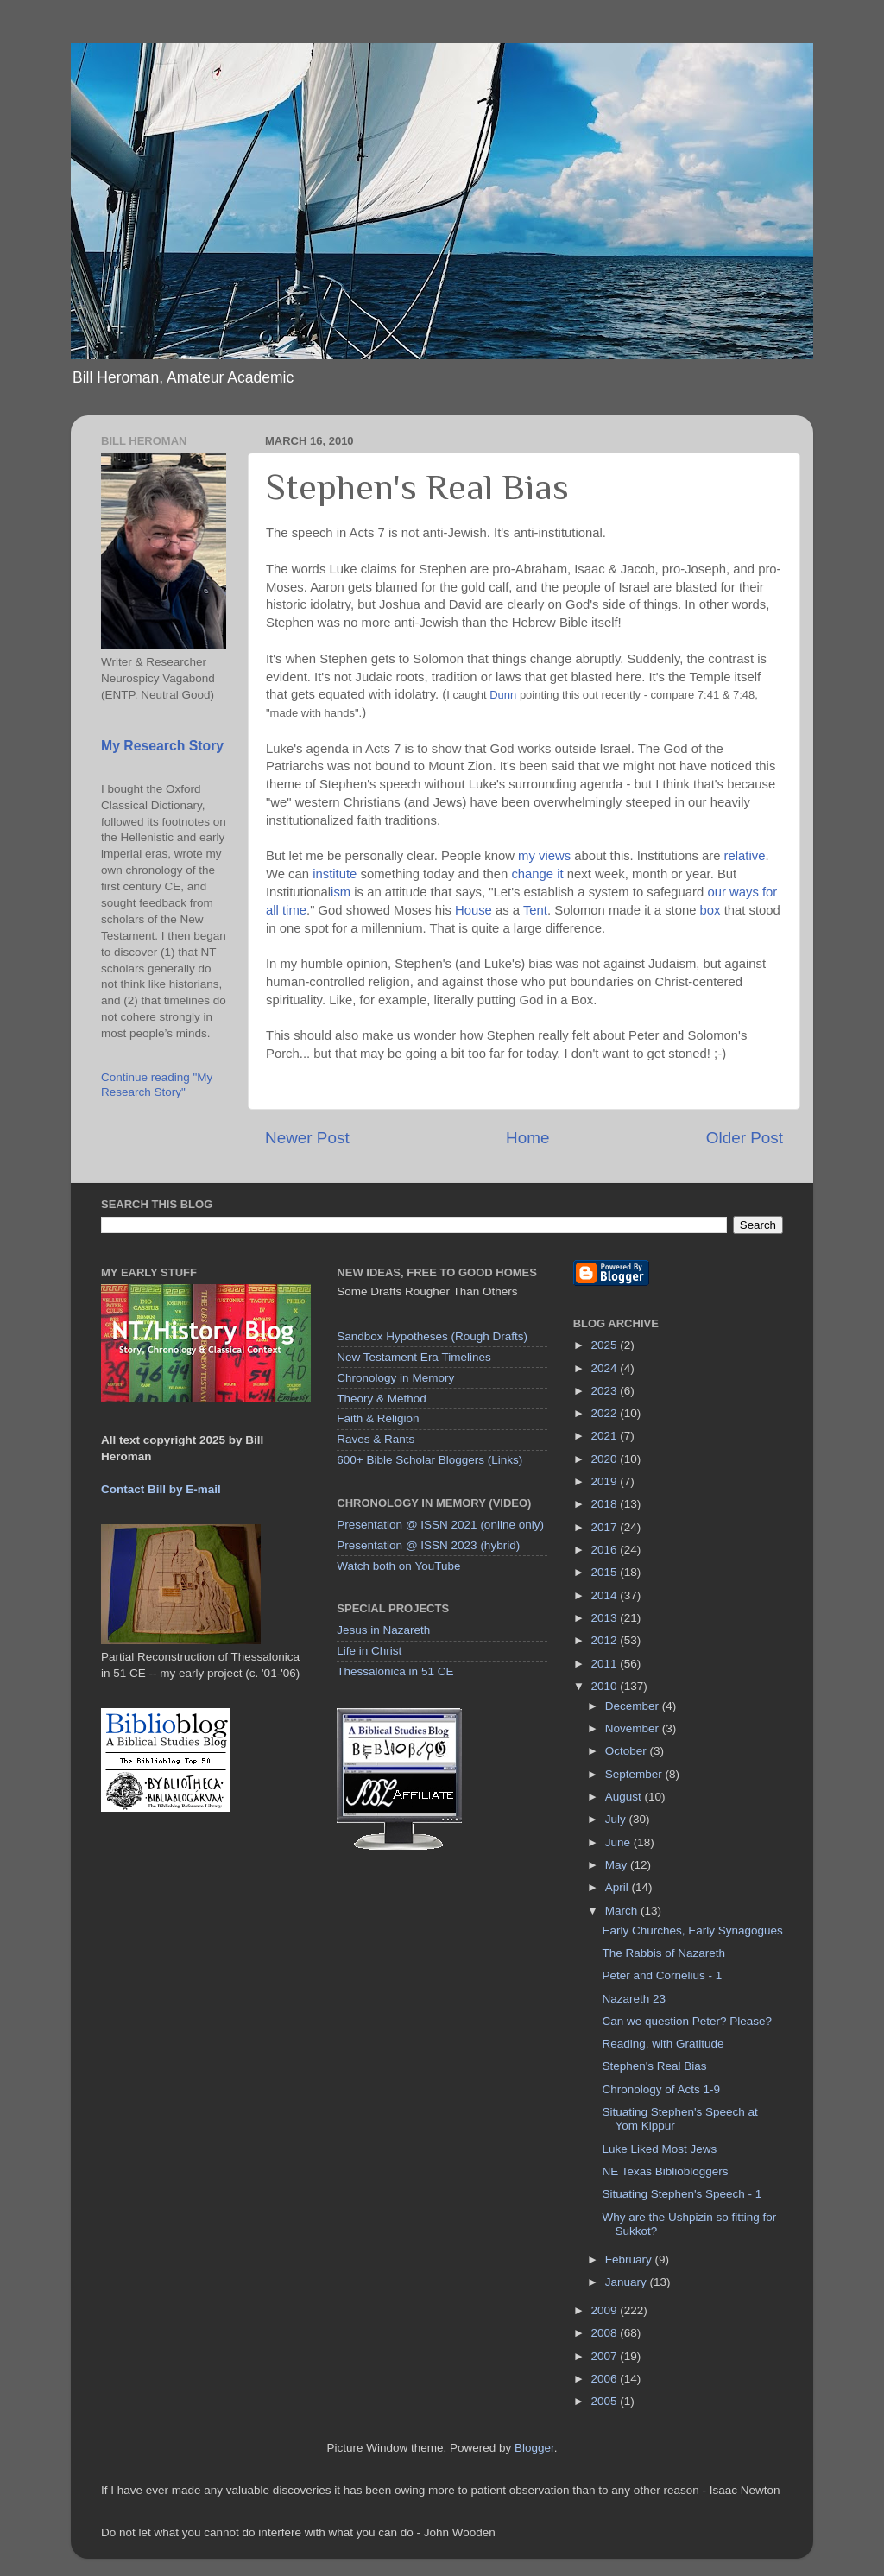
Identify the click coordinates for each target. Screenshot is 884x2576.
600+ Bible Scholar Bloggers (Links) (429, 1459)
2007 (606, 2356)
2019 (606, 1481)
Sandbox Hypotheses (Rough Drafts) (432, 1336)
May (617, 1864)
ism (340, 892)
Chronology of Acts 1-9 (661, 2089)
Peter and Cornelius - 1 (662, 1975)
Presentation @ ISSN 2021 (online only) (440, 1524)
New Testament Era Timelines (413, 1357)
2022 (606, 1413)
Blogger (534, 2447)
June (619, 1842)
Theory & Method (381, 1398)
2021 (606, 1435)
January (627, 2281)
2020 (606, 1459)
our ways (732, 892)
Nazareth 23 (634, 1998)
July (617, 1819)
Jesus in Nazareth (383, 1629)
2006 (606, 2378)
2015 (606, 1572)
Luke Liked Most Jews (659, 2148)
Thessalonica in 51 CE (395, 1671)
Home (527, 1138)
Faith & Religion (378, 1418)
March (623, 1910)
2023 (606, 1390)
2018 (606, 1503)
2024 (606, 1368)
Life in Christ (369, 1650)
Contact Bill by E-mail (161, 1489)
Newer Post (307, 1138)
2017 (606, 1527)
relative (745, 856)
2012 (606, 1640)
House (473, 910)
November (633, 1728)
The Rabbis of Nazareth (663, 1952)
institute (335, 874)
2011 (606, 1663)
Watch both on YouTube (398, 1566)
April (618, 1887)
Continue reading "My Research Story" (156, 1084)
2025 (606, 1345)
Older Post (744, 1138)
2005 (606, 2401)
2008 (606, 2332)
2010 (606, 1686)
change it (537, 874)
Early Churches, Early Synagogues (692, 1930)
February (630, 2259)
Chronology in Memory (395, 1377)
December (633, 1705)
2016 (606, 1549)
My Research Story (162, 745)
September (635, 1774)
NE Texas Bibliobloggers (665, 2171)
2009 (606, 2310)
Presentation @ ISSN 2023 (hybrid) (428, 1545)
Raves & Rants (375, 1439)
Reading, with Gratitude (662, 2043)
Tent (535, 910)
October (627, 1750)
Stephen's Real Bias (654, 2066)
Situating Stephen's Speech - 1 (681, 2193)
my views (544, 856)
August (625, 1796)
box (710, 910)
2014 (606, 1595)
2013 (606, 1617)
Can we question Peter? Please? (687, 2021)
